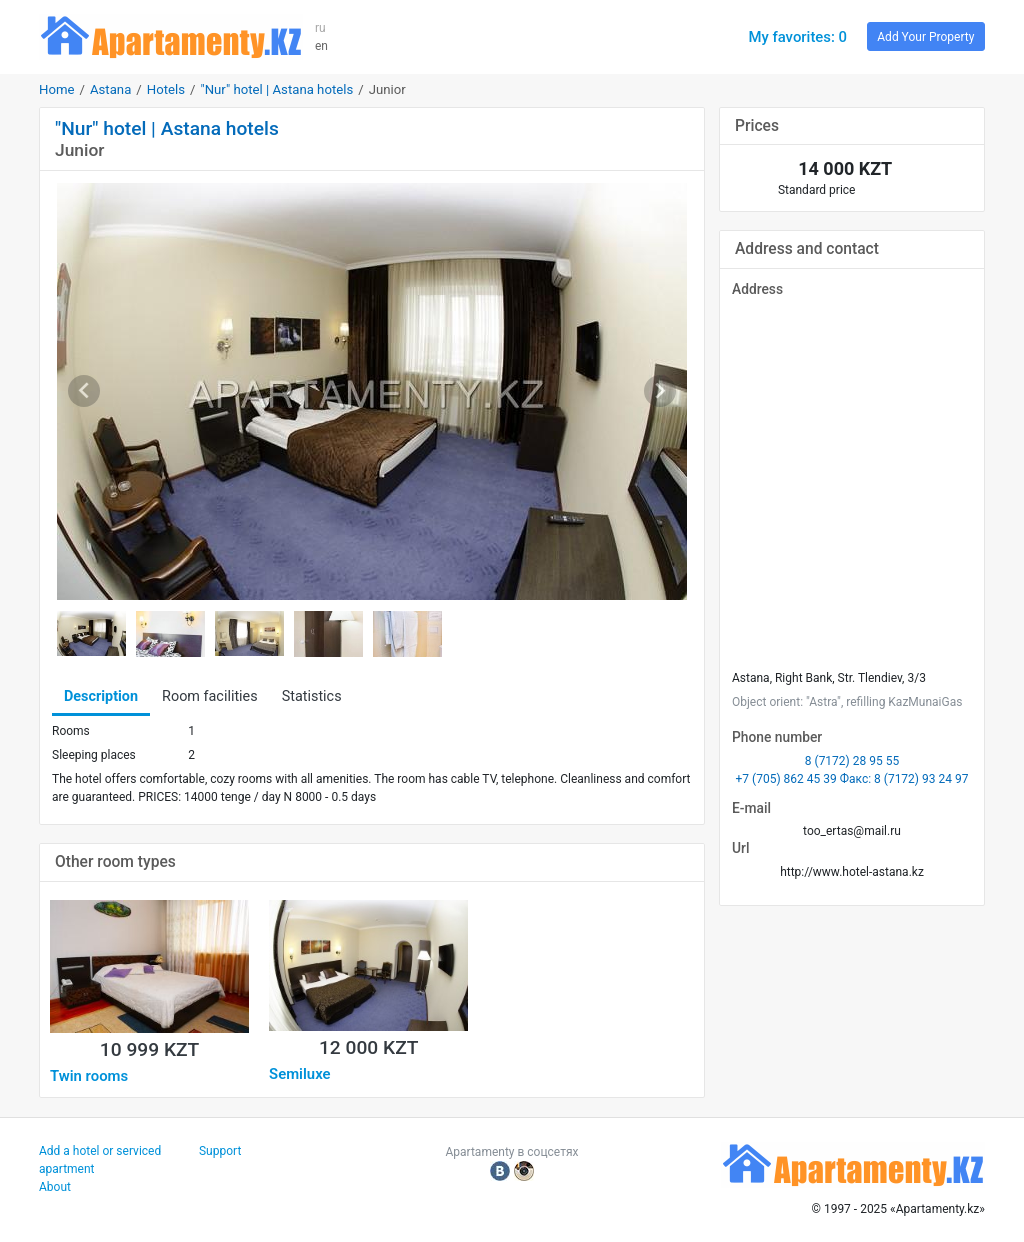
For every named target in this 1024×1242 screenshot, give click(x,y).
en (321, 46)
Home (57, 89)
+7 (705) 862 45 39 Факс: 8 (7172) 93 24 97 (852, 779)
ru (320, 28)
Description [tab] (101, 696)
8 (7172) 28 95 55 (852, 761)
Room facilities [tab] (210, 696)
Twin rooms (89, 1076)
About (55, 1187)
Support (220, 1151)
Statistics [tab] (312, 696)
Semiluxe (299, 1074)
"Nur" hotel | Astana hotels (276, 89)
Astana (110, 89)
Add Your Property (925, 37)
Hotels (166, 89)
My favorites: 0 (797, 37)
